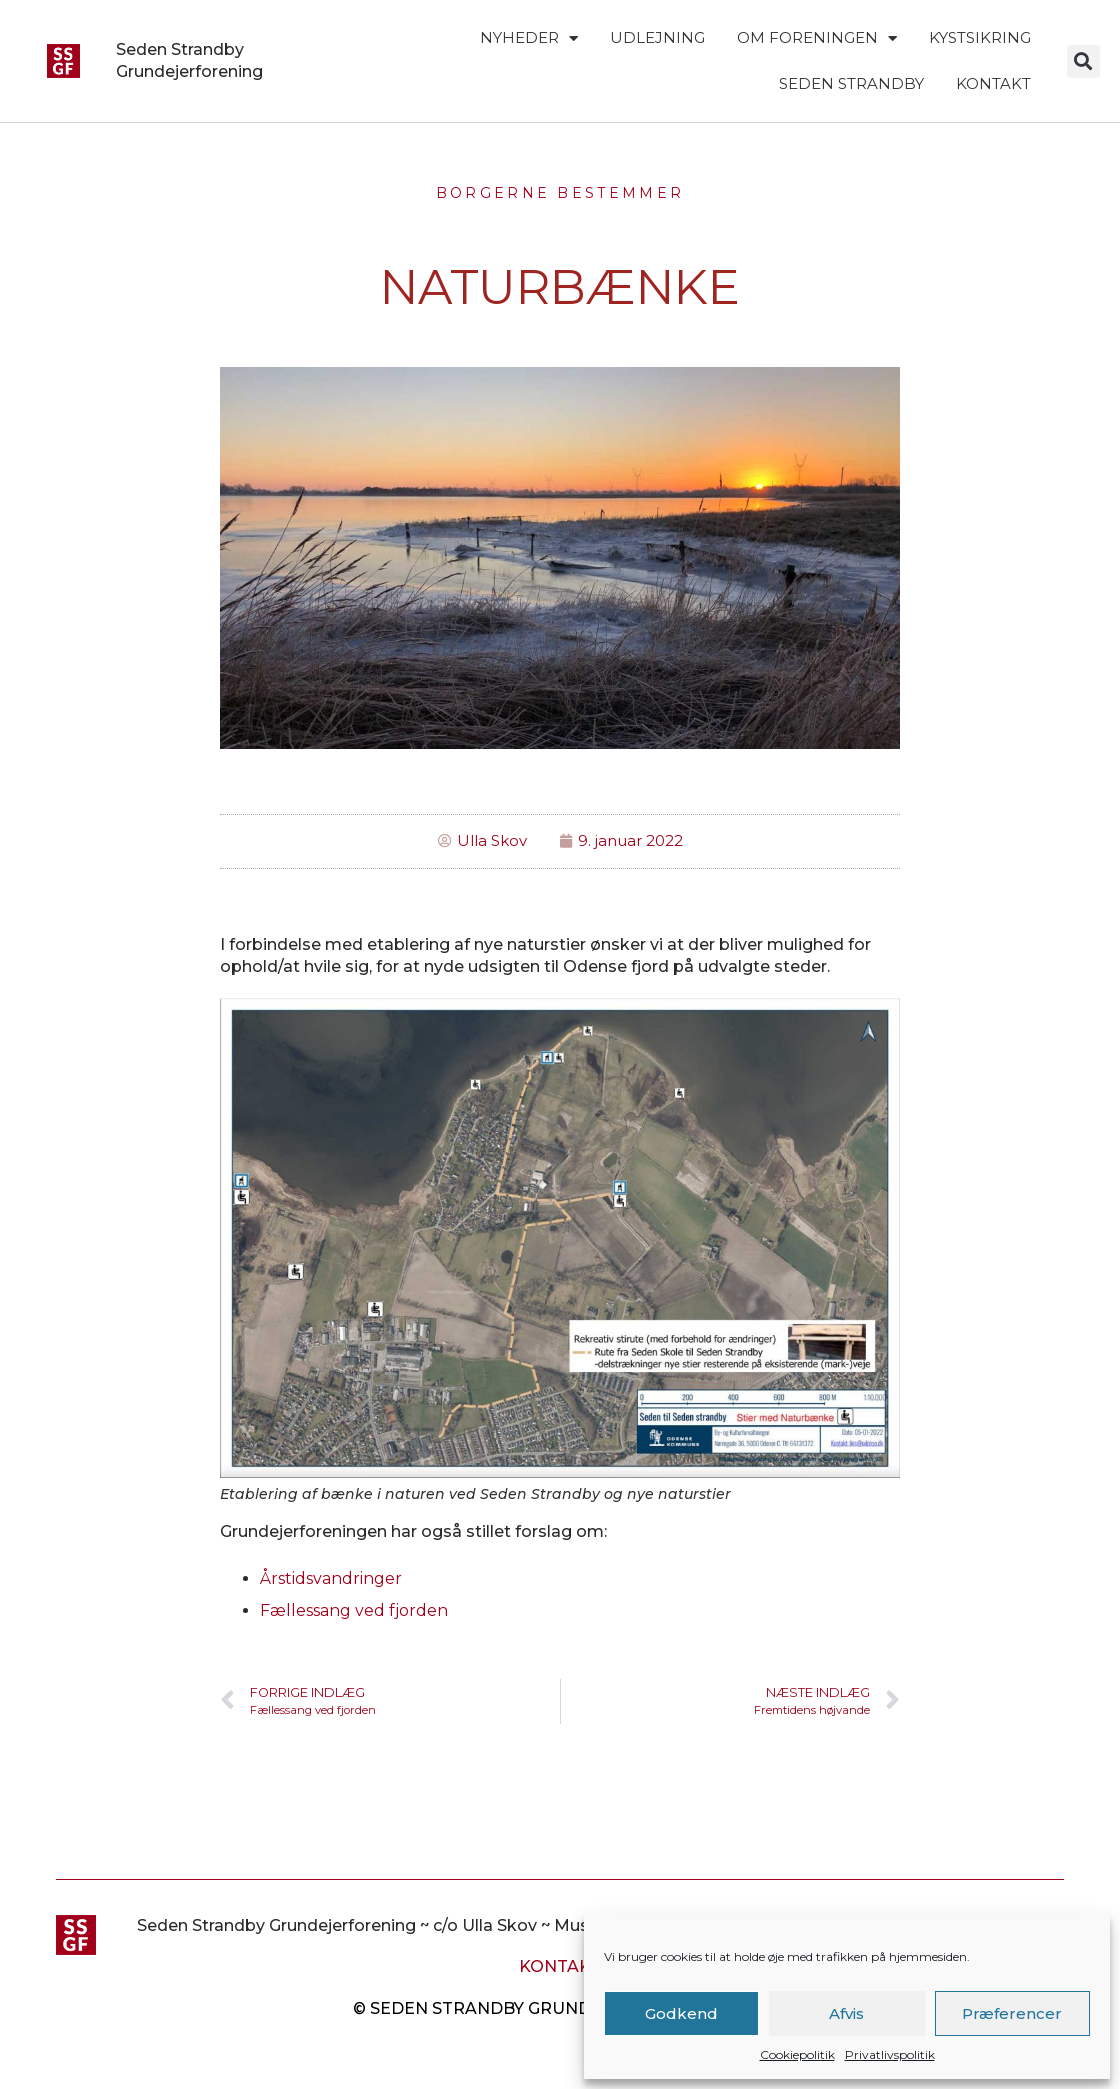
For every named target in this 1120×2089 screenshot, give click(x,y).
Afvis (846, 2013)
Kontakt (993, 83)
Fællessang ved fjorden (354, 1610)
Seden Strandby (851, 83)
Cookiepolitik (797, 2054)
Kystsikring (980, 37)
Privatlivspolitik (890, 2054)
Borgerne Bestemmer (560, 193)
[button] (1083, 61)
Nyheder (529, 38)
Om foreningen (817, 38)
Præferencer (1012, 2013)
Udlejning (657, 37)
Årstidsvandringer (331, 1578)
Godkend (681, 2013)
